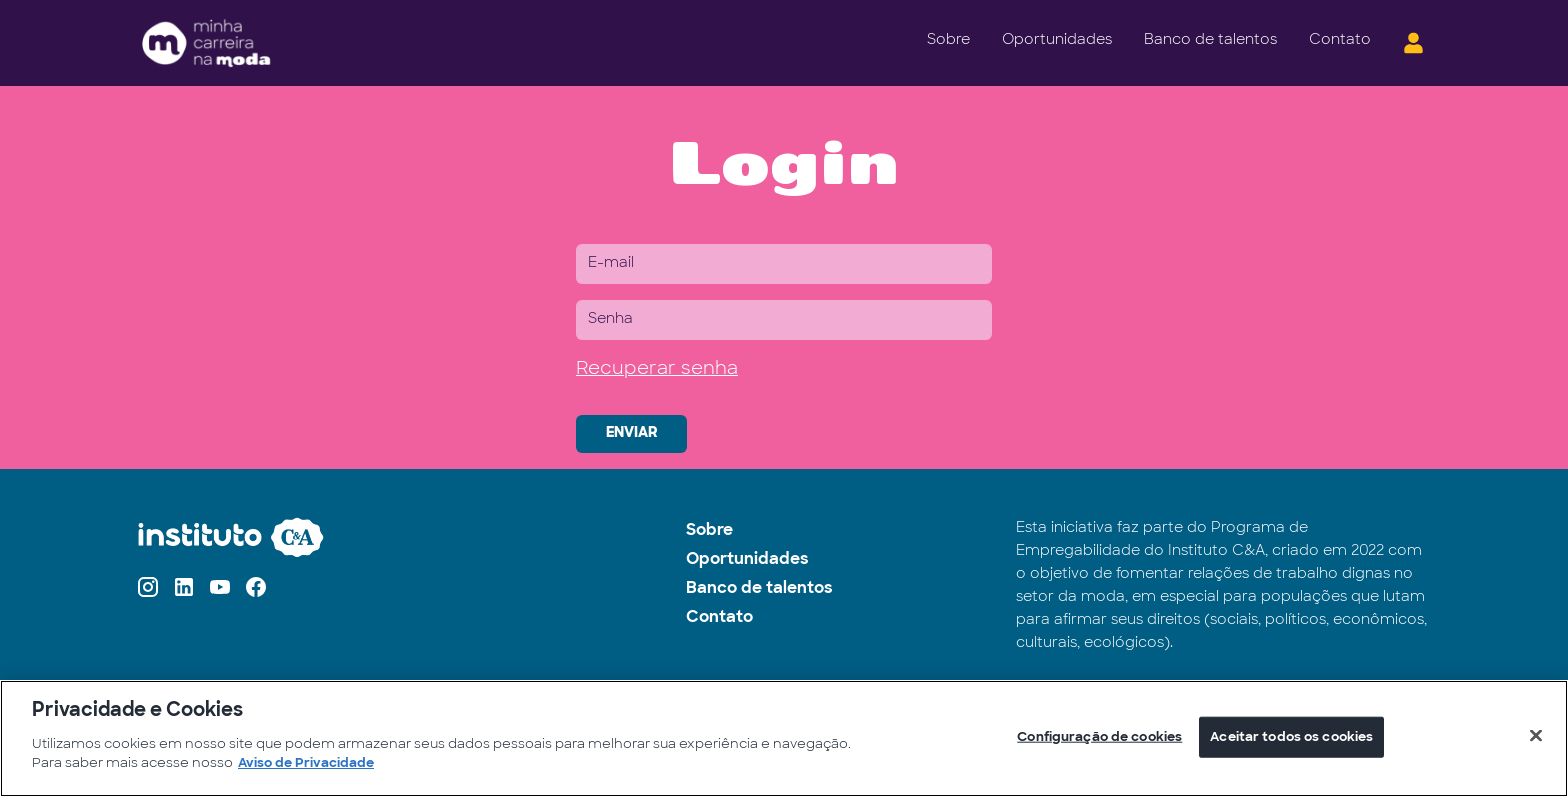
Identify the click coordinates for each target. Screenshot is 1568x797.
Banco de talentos (1210, 40)
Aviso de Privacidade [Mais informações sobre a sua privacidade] (306, 763)
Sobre (948, 40)
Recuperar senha (657, 369)
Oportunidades (1057, 40)
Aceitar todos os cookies (1291, 736)
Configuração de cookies (1099, 736)
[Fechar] (1536, 735)
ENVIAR (631, 433)
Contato (1340, 40)
